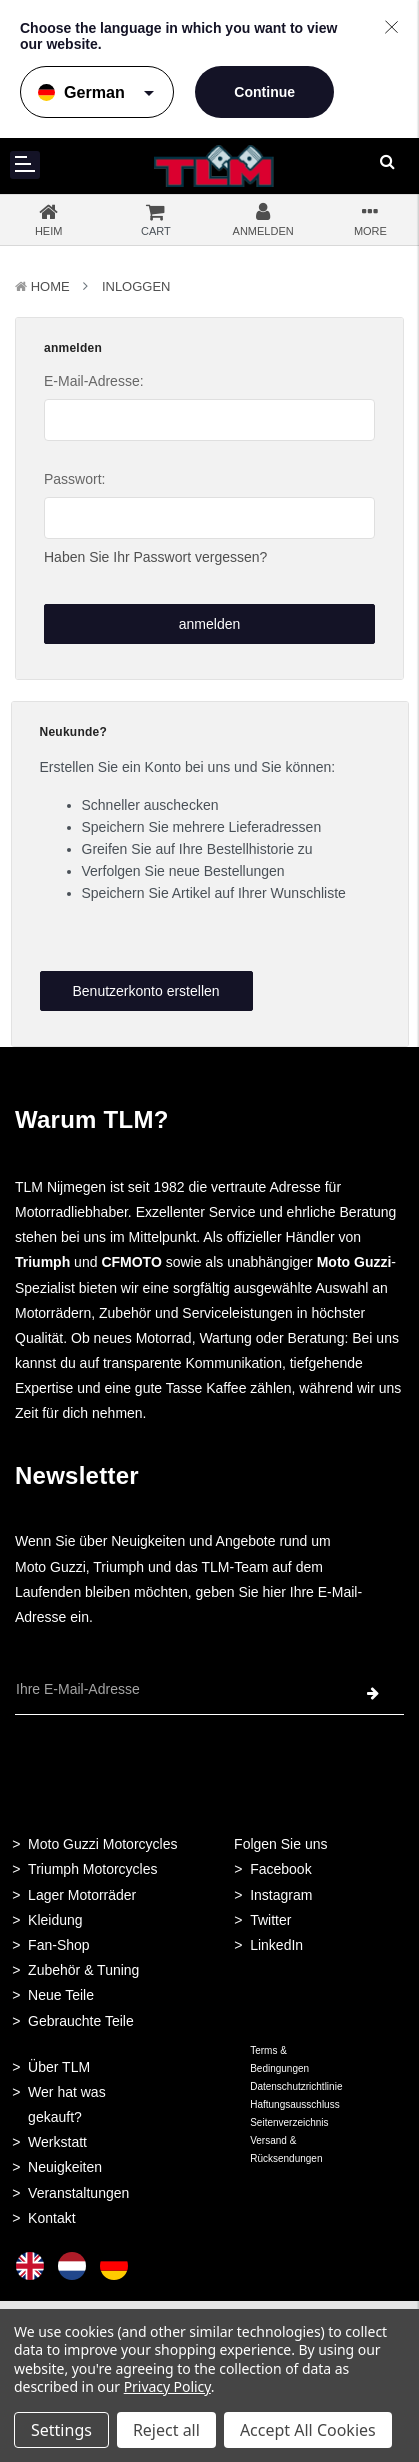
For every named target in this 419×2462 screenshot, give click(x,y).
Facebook (280, 1869)
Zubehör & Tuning (83, 1970)
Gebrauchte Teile (81, 2021)
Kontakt (51, 2218)
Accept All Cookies (308, 2430)
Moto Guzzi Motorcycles (102, 1844)
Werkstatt (57, 2142)
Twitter (270, 1920)
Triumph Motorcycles (92, 1869)
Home (50, 286)
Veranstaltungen (78, 2193)
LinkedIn (276, 1945)
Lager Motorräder (82, 1895)
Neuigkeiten (65, 2167)
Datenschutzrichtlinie (296, 2086)
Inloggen (136, 286)
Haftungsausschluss (295, 2104)
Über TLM (59, 2067)
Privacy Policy (167, 2386)
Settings (61, 2430)
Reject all (166, 2430)
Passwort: (74, 479)
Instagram (281, 1895)
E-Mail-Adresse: (94, 381)
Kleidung (55, 1920)
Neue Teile (61, 1995)
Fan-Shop (58, 1945)
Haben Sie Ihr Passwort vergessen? (155, 557)
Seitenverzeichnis (289, 2122)
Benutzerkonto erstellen (145, 991)
